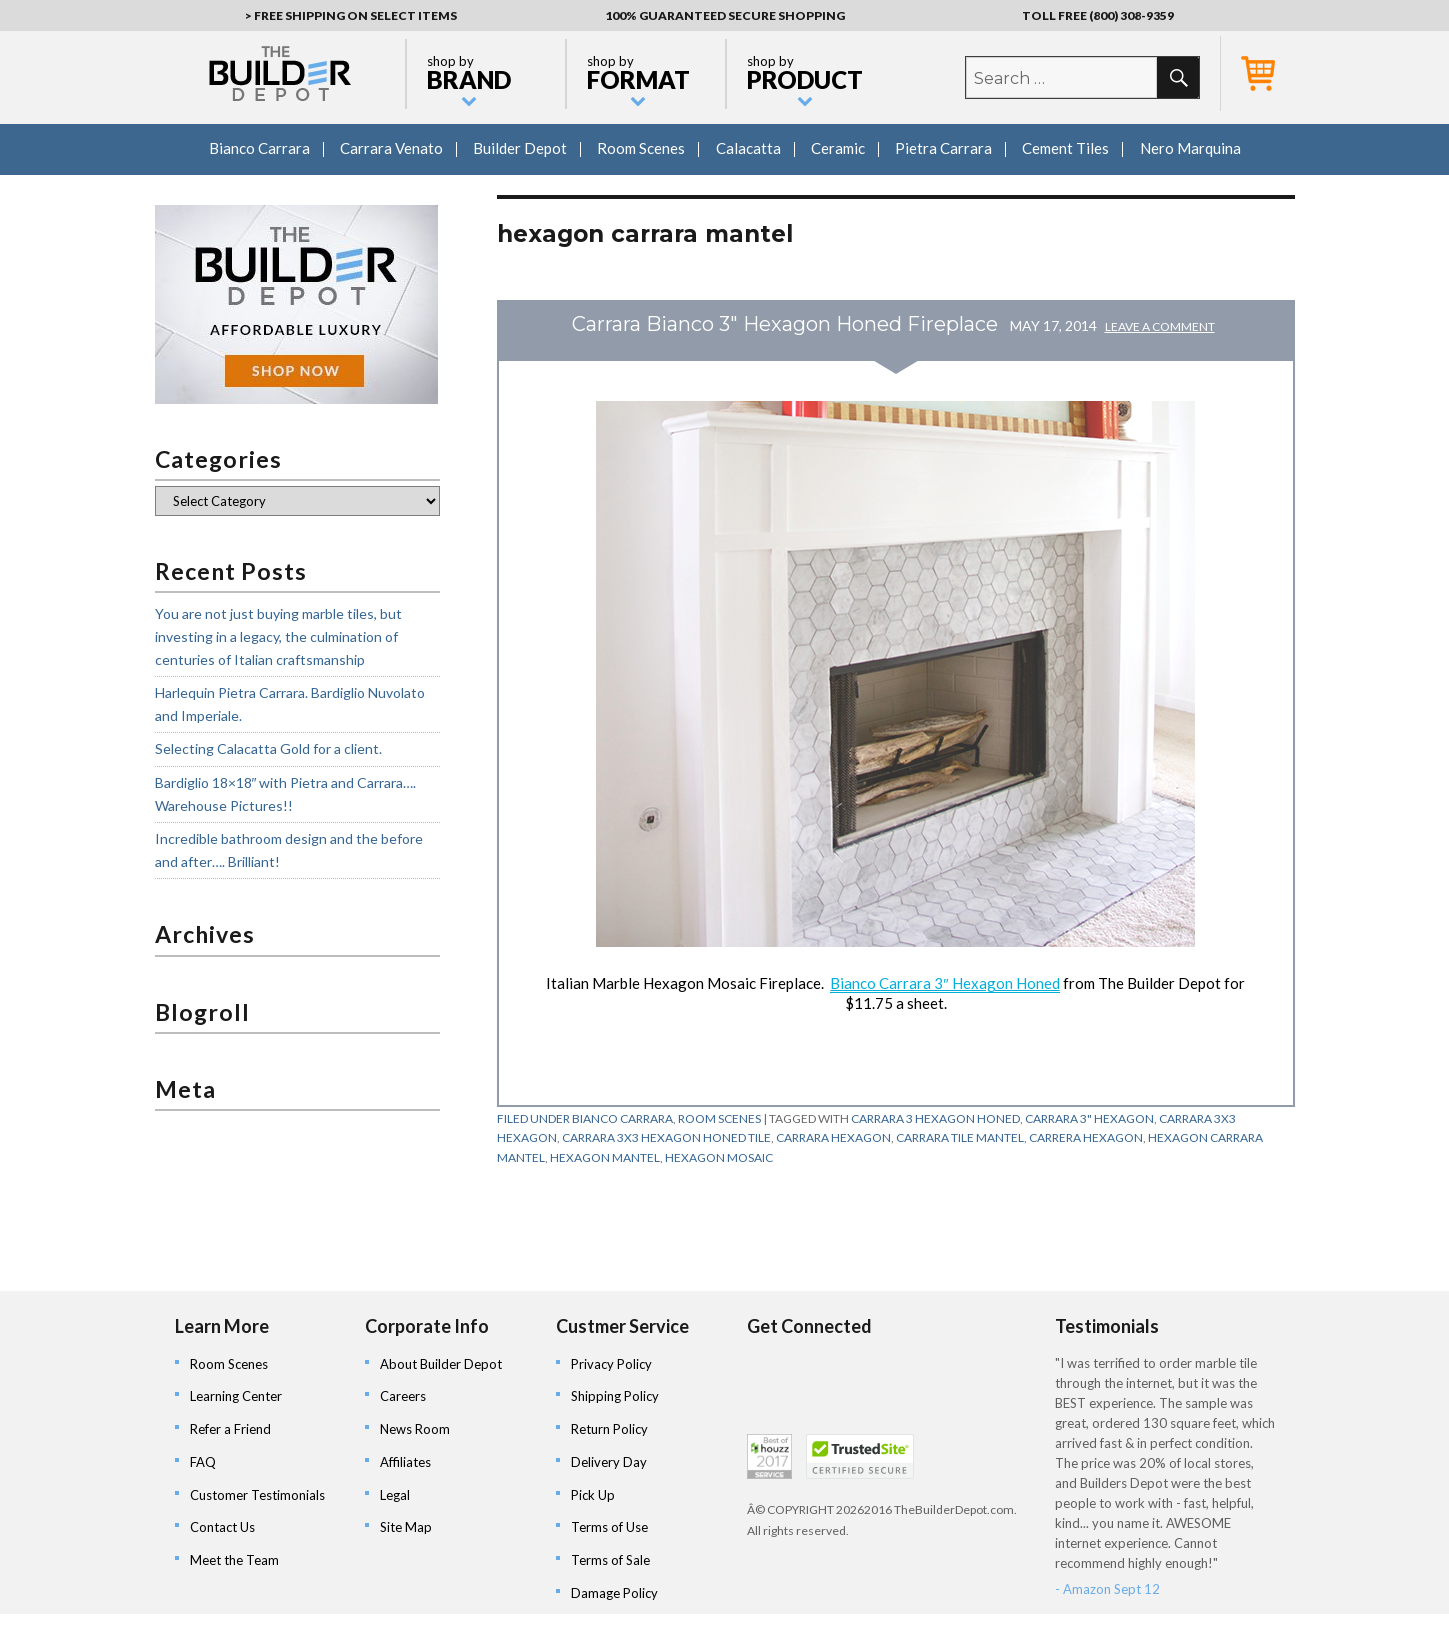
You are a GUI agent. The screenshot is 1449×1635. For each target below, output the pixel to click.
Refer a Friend (230, 1429)
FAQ (203, 1462)
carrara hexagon (833, 1137)
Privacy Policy (611, 1364)
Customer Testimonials (257, 1495)
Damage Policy (614, 1593)
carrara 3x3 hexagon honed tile (666, 1137)
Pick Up (593, 1495)
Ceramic (838, 148)
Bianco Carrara (259, 148)
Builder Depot (520, 148)
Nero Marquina (1190, 148)
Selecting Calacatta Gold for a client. (268, 748)
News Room (415, 1429)
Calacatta (748, 148)
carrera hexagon (1086, 1137)
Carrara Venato (391, 148)
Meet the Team (234, 1560)
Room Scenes (641, 148)
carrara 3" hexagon (1089, 1118)
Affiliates (405, 1462)
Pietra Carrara (943, 148)
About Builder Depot (441, 1364)
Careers (403, 1396)
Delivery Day (609, 1462)
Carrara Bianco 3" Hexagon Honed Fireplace (785, 324)
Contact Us (222, 1527)
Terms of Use (609, 1527)
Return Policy (609, 1429)
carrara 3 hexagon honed (935, 1118)
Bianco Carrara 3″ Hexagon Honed (944, 983)
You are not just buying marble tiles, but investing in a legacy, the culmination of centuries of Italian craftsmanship (278, 636)
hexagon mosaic (719, 1157)
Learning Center (236, 1396)
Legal (395, 1495)
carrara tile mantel (960, 1137)
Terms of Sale (610, 1560)
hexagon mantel (605, 1157)
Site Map (406, 1527)
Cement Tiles (1065, 148)
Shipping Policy (615, 1396)
